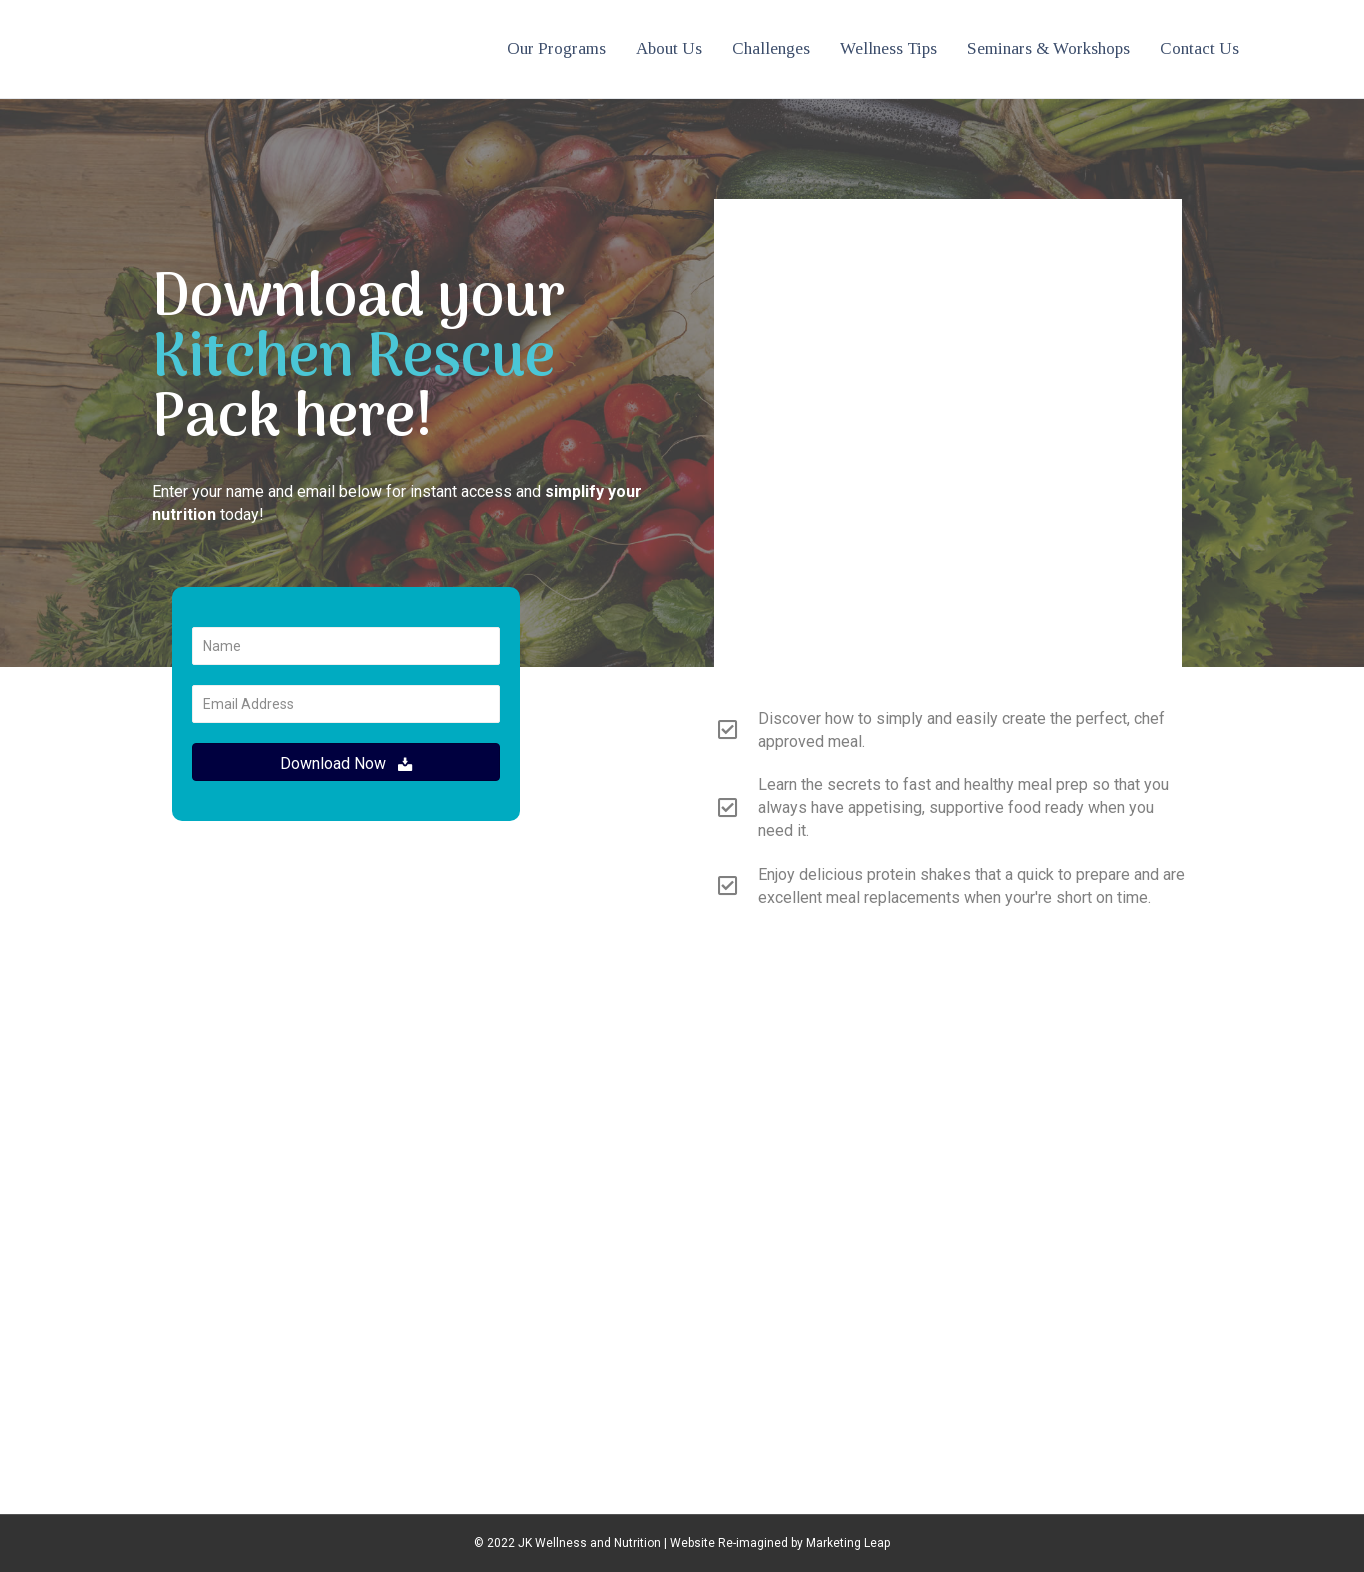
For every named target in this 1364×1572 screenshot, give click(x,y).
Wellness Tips (888, 48)
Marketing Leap (848, 1543)
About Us (669, 48)
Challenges (771, 48)
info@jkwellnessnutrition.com (682, 1186)
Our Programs (556, 48)
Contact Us (1199, 48)
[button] (346, 762)
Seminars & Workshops (1048, 48)
